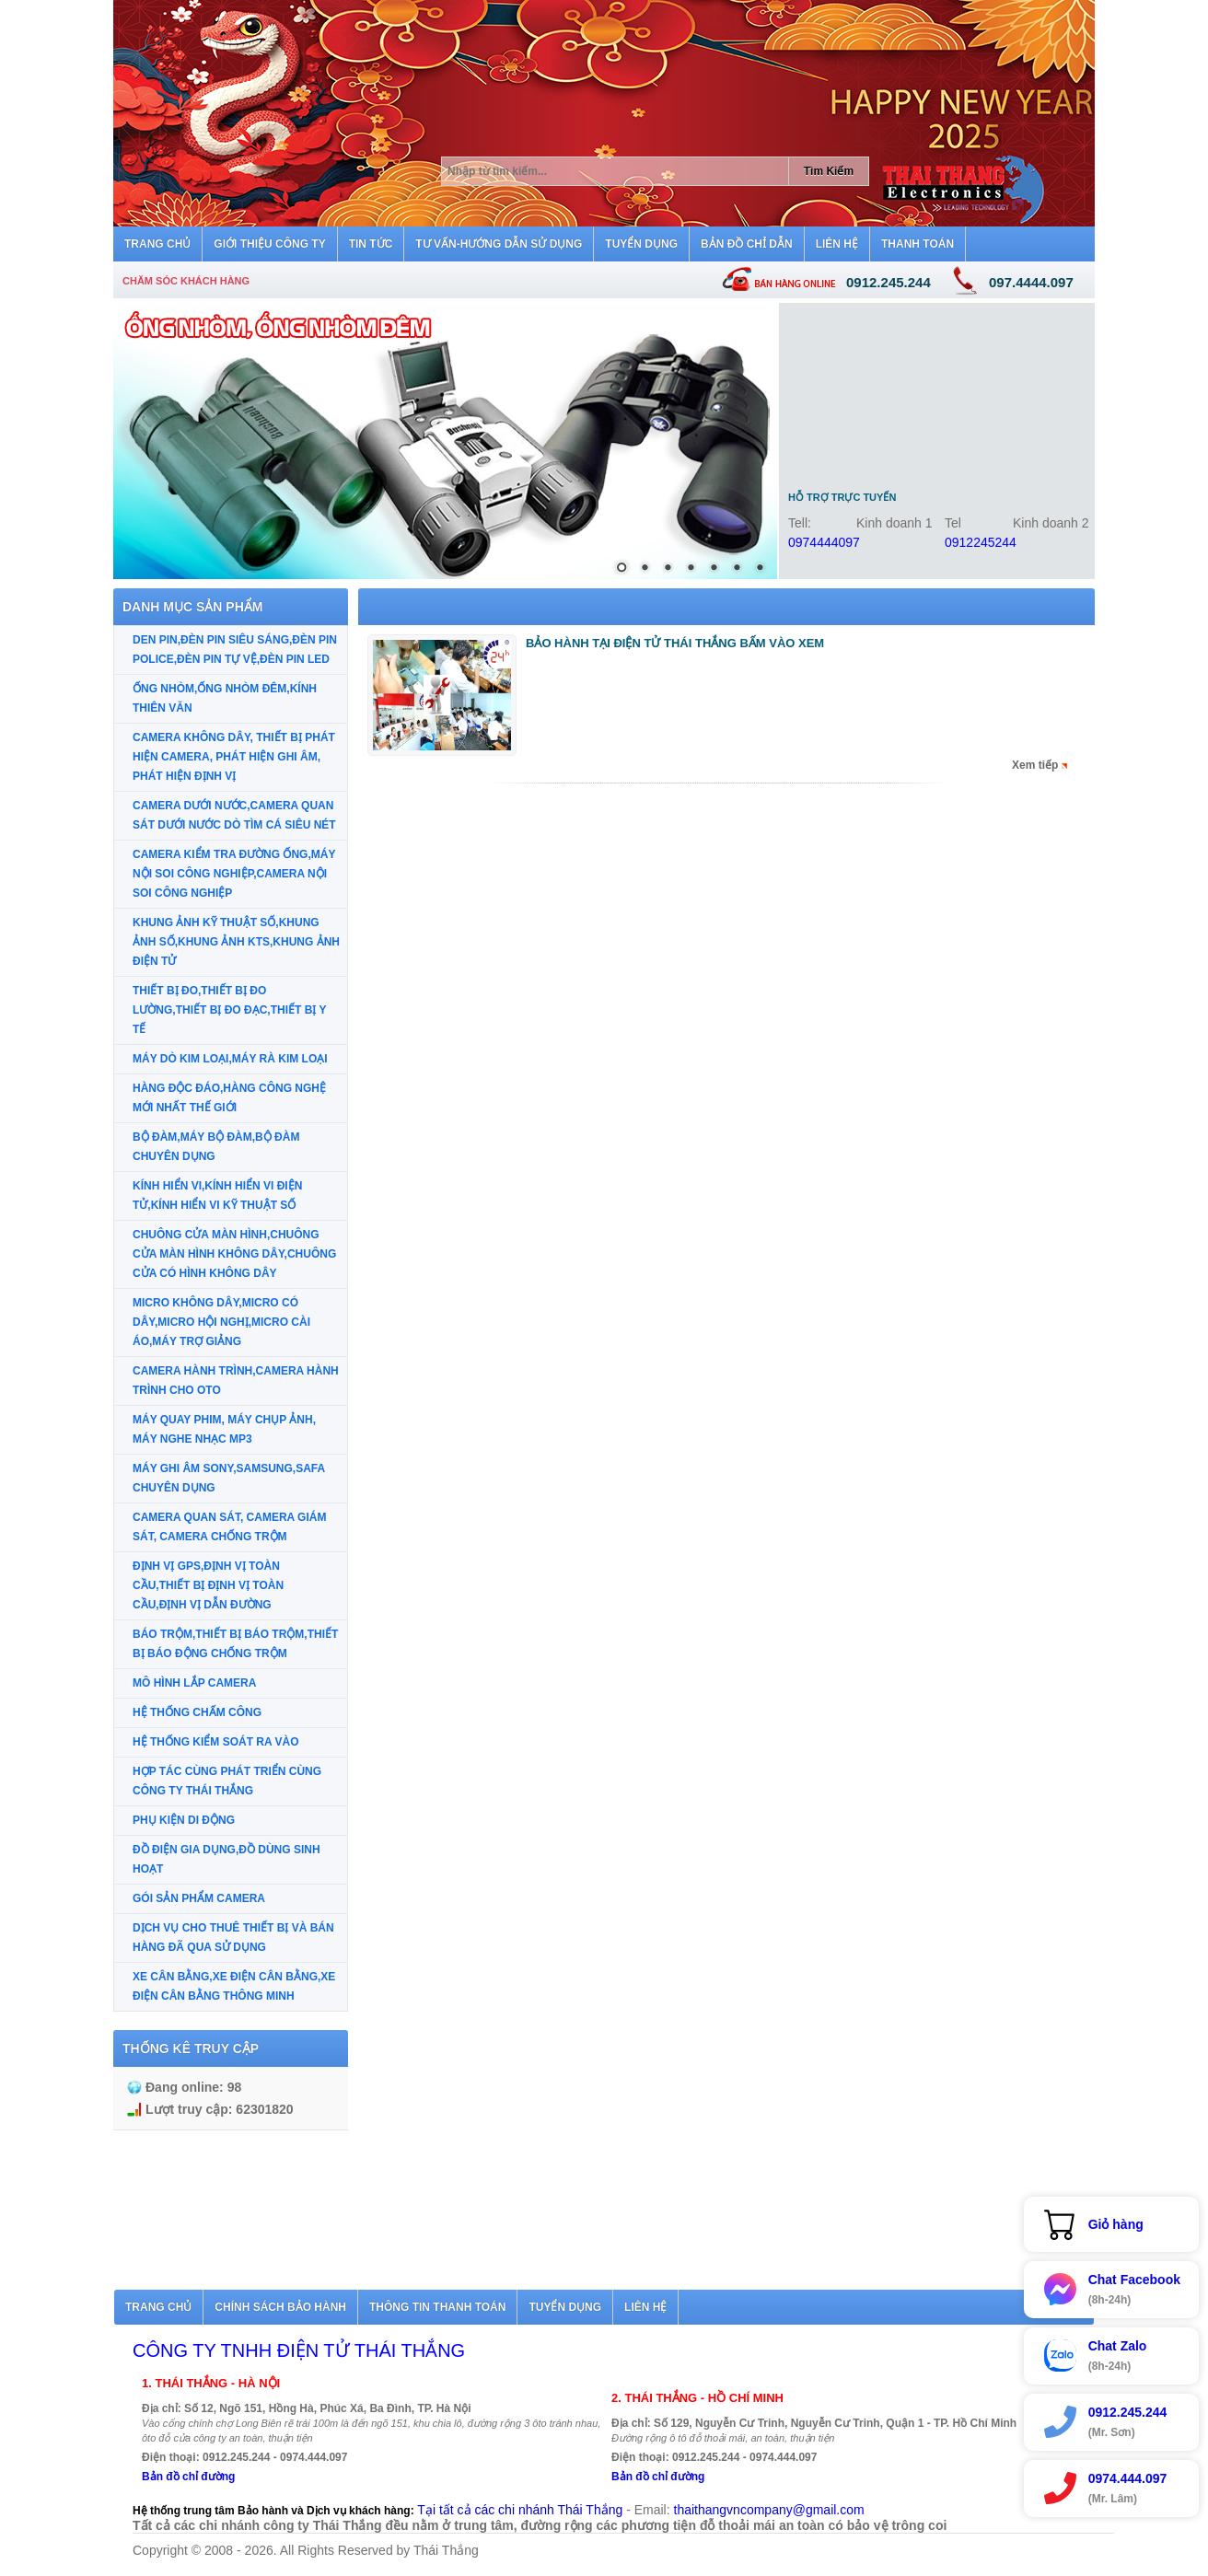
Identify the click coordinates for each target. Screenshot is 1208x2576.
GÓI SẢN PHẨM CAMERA (199, 1898)
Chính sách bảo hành (280, 2307)
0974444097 (824, 542)
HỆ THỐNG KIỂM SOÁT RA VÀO (216, 1741)
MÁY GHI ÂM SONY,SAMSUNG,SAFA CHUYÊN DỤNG (229, 1478)
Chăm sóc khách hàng (186, 280)
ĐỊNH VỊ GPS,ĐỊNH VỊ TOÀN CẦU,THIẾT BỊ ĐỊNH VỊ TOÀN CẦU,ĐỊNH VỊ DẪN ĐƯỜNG (208, 1585)
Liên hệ (645, 2307)
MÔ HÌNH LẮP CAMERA (194, 1683)
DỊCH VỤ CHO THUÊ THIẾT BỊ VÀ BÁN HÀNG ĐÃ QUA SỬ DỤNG (233, 1937)
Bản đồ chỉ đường (188, 2476)
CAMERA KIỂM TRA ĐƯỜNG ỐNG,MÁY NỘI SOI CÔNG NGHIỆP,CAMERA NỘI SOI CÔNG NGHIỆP (234, 873)
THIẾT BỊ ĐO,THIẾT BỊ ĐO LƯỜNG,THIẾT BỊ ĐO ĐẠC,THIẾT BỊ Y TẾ (229, 1010)
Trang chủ (158, 2307)
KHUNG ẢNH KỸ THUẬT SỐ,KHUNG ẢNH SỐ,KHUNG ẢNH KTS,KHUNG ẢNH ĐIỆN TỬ (236, 942)
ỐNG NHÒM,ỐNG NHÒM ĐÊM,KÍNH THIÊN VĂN (225, 698)
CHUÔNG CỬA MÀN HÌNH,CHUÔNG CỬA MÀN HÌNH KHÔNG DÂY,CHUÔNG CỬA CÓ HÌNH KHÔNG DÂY (234, 1254)
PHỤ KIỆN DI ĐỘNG (184, 1820)
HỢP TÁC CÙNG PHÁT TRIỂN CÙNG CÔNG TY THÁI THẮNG (227, 1781)
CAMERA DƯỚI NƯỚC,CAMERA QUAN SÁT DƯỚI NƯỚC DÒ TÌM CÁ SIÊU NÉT (234, 815)
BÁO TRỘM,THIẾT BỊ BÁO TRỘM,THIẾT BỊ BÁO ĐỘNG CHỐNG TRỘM (235, 1644)
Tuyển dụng (564, 2307)
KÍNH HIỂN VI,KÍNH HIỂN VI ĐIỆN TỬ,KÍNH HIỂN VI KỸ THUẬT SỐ (217, 1195)
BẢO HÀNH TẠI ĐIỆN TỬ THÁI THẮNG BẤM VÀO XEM (675, 643)
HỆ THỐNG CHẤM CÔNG (197, 1712)
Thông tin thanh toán (437, 2307)
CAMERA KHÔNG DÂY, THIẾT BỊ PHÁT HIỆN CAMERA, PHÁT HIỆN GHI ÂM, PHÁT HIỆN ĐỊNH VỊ (234, 757)
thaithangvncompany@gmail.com (769, 2509)
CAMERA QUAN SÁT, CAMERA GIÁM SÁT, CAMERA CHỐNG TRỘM (229, 1527)
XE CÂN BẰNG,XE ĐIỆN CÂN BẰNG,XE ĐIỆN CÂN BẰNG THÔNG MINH (234, 1986)
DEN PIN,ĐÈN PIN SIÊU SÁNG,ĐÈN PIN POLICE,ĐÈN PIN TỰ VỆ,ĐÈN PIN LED (235, 649)
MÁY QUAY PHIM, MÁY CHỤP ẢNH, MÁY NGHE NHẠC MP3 (224, 1429)
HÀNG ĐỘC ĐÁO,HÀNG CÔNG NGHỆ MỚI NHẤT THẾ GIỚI (229, 1098)
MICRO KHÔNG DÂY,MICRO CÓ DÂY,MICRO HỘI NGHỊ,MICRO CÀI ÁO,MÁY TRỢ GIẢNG (221, 1322)
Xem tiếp (1035, 765)
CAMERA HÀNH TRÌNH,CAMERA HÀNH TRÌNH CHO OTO (236, 1380)
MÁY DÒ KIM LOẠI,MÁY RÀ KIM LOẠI (230, 1058)
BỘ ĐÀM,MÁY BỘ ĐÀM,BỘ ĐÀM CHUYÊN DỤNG (216, 1147)
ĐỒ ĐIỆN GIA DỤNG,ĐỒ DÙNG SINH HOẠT (226, 1859)
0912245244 (980, 542)
